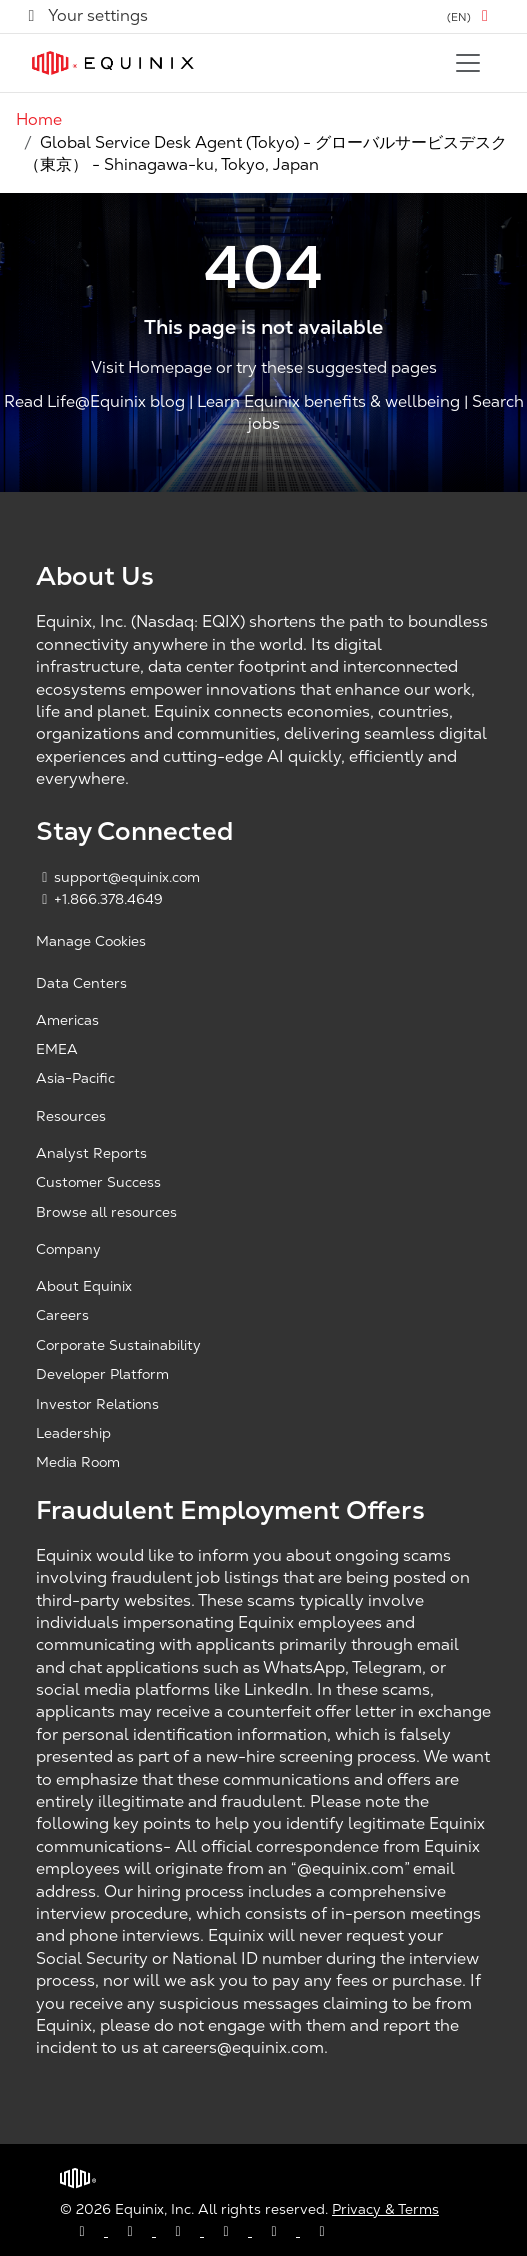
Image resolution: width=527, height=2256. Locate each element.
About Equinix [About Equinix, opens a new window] (84, 1286)
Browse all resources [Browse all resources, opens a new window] (106, 1212)
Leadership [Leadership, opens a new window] (73, 1433)
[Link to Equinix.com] (113, 63)
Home (39, 119)
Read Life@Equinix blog (94, 401)
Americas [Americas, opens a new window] (67, 1020)
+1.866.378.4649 (99, 899)
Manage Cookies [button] (91, 941)
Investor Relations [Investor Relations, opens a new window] (97, 1404)
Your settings (86, 15)
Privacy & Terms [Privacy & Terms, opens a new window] (385, 2209)
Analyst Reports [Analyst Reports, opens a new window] (91, 1153)
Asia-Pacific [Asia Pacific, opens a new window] (75, 1078)
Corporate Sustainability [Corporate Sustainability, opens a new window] (118, 1345)
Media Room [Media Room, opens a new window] (78, 1462)
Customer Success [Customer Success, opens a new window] (98, 1182)
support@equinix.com (118, 877)
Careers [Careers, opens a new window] (62, 1315)
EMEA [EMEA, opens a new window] (57, 1049)
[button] (471, 16)
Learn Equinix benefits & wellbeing (328, 401)
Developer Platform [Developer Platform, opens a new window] (102, 1374)
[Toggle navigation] (468, 63)
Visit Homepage (151, 368)
